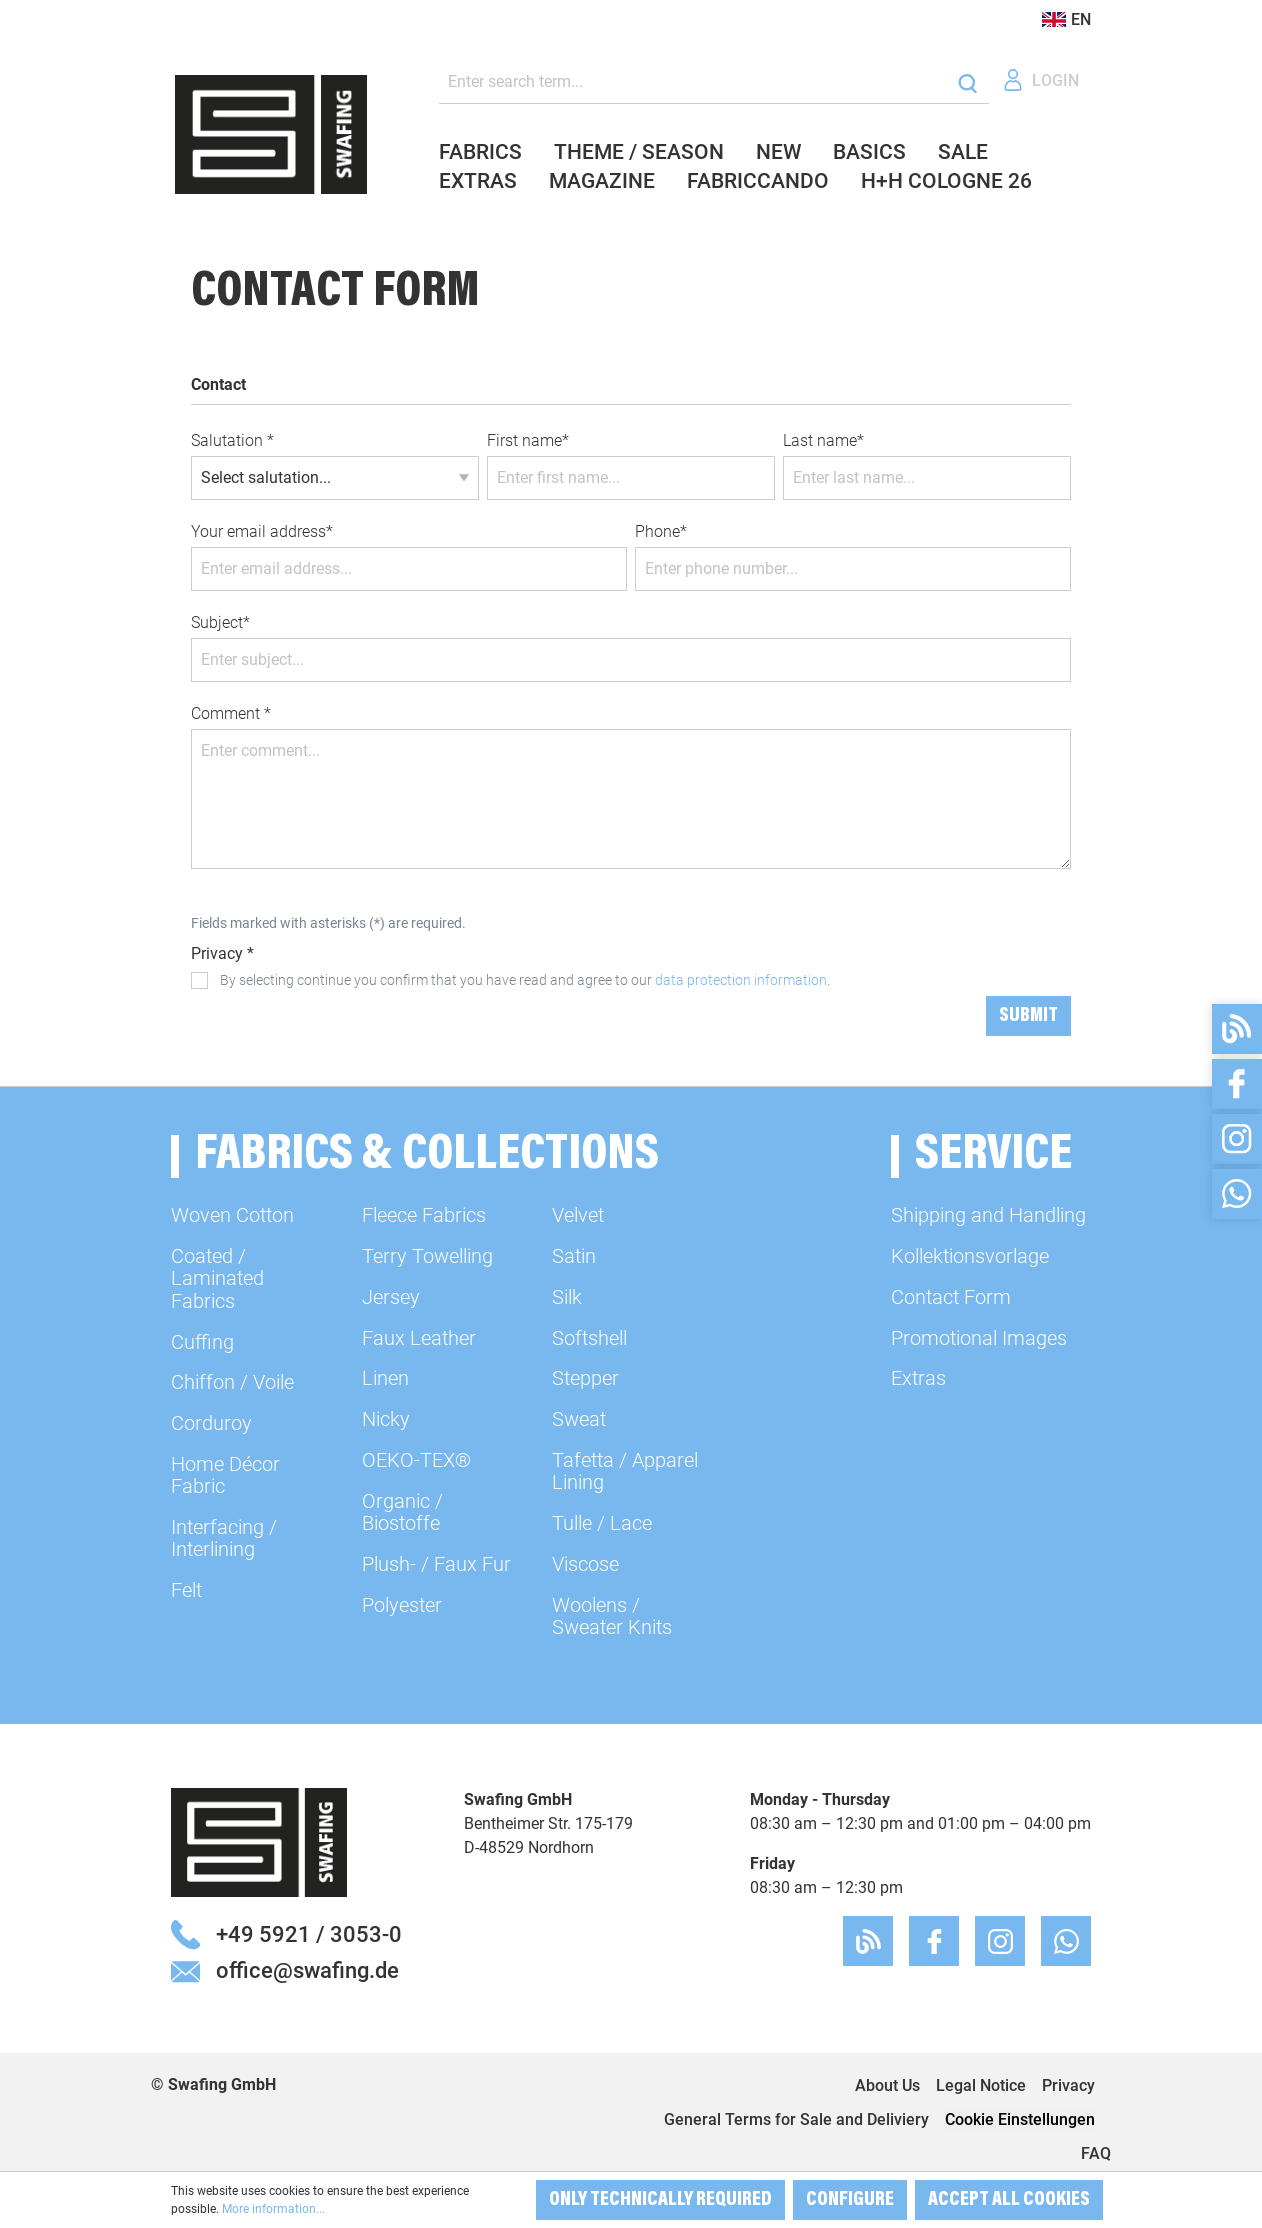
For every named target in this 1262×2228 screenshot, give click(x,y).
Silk (567, 1297)
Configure (850, 2200)
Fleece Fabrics (424, 1215)
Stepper (585, 1378)
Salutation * (232, 440)
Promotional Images (979, 1338)
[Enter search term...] (693, 82)
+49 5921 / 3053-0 (309, 1934)
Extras (918, 1378)
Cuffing (202, 1342)
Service (993, 1156)
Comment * (231, 713)
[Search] (967, 82)
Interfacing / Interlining (224, 1538)
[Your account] (1040, 80)
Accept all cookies (1009, 2200)
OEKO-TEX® (416, 1460)
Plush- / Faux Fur (436, 1564)
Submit (1028, 1016)
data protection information (741, 980)
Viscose (585, 1564)
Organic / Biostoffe (402, 1512)
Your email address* (262, 531)
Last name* (823, 440)
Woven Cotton (232, 1215)
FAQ (1096, 2153)
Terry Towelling (427, 1256)
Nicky (386, 1419)
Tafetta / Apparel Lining (625, 1471)
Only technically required (660, 2200)
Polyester (402, 1605)
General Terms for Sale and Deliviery (796, 2119)
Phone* (661, 531)
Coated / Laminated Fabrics (217, 1278)
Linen (385, 1378)
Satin (574, 1256)
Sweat (579, 1419)
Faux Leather (419, 1338)
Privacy (1068, 2085)
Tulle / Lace (602, 1523)
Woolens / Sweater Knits (612, 1616)
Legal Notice (981, 2085)
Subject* (220, 622)
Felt (186, 1590)
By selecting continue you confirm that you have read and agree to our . (525, 980)
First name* (528, 440)
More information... (273, 2209)
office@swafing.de (307, 1970)
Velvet (578, 1215)
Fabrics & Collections (427, 1156)
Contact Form (951, 1297)
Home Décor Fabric (225, 1475)
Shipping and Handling (988, 1215)
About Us (887, 2085)
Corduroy (211, 1423)
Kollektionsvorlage (970, 1256)
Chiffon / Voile (232, 1382)
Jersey (391, 1297)
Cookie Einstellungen (1020, 2119)
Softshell (589, 1338)
